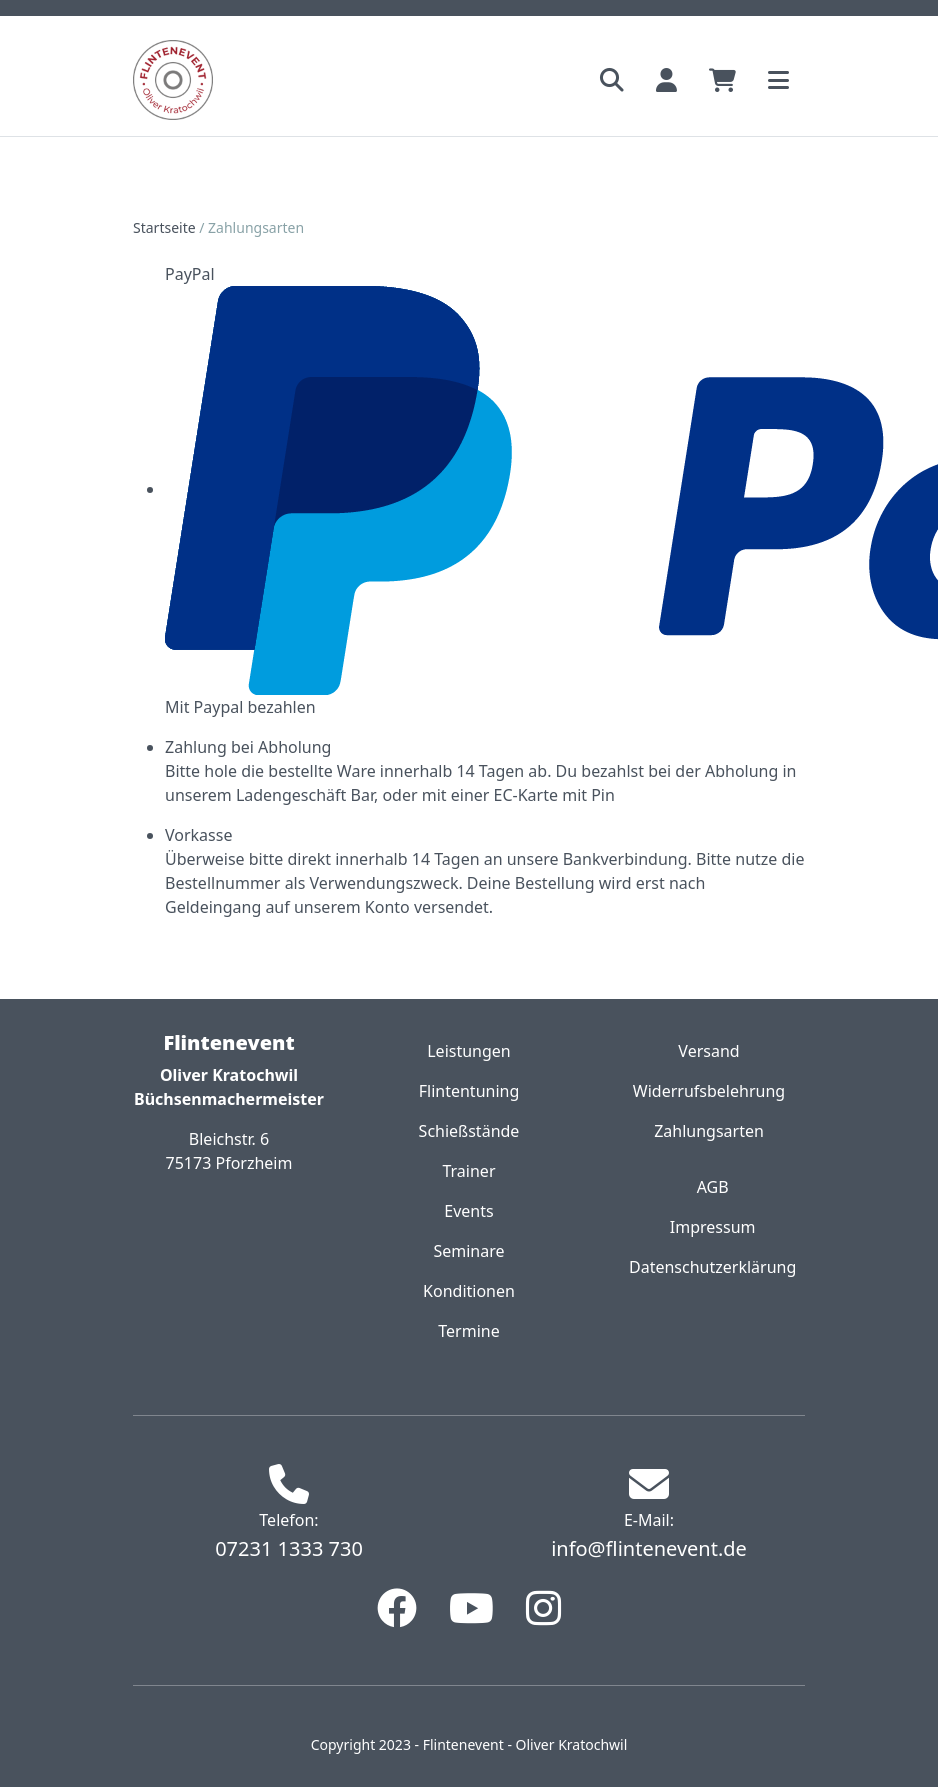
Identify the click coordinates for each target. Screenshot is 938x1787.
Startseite (164, 227)
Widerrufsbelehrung (709, 1091)
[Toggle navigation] (778, 80)
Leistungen (469, 1051)
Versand (708, 1051)
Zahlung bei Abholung (248, 747)
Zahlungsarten (709, 1131)
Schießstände (469, 1131)
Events (468, 1211)
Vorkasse (198, 835)
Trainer (468, 1171)
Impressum (713, 1227)
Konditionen (469, 1291)
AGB (713, 1187)
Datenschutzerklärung (712, 1267)
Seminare (468, 1251)
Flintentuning (469, 1091)
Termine (468, 1331)
